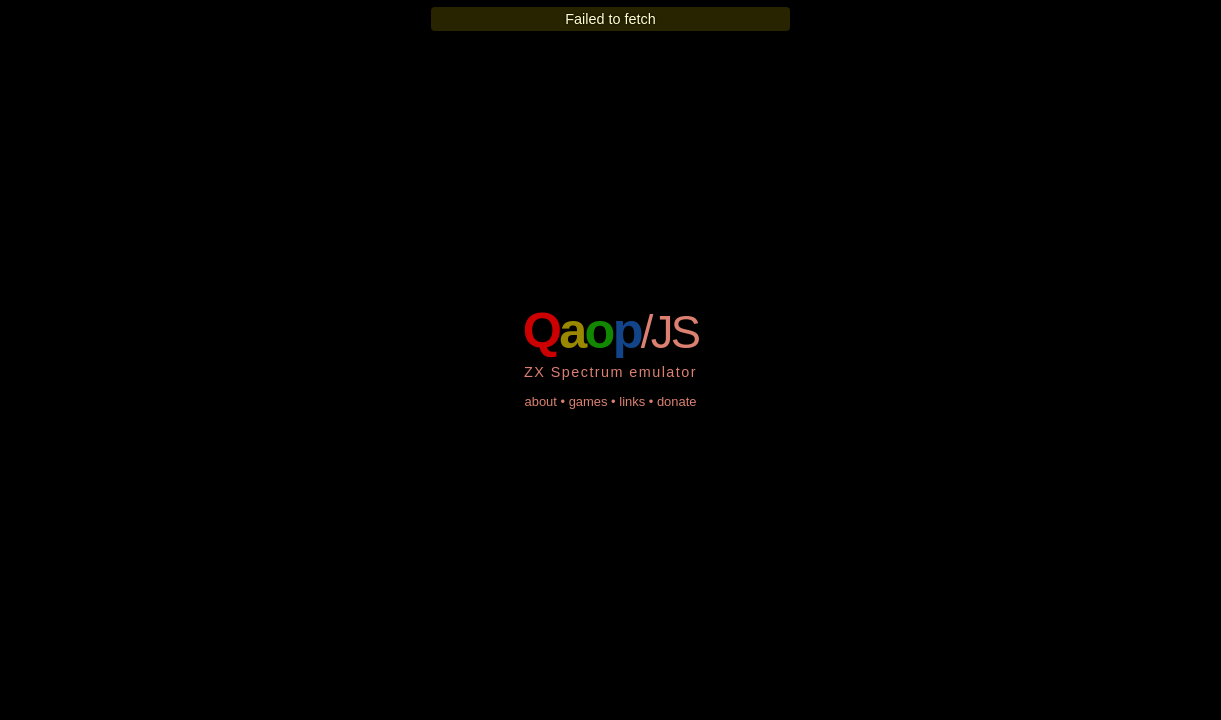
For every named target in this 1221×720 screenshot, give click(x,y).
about (540, 401)
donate (677, 401)
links (632, 401)
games (588, 401)
